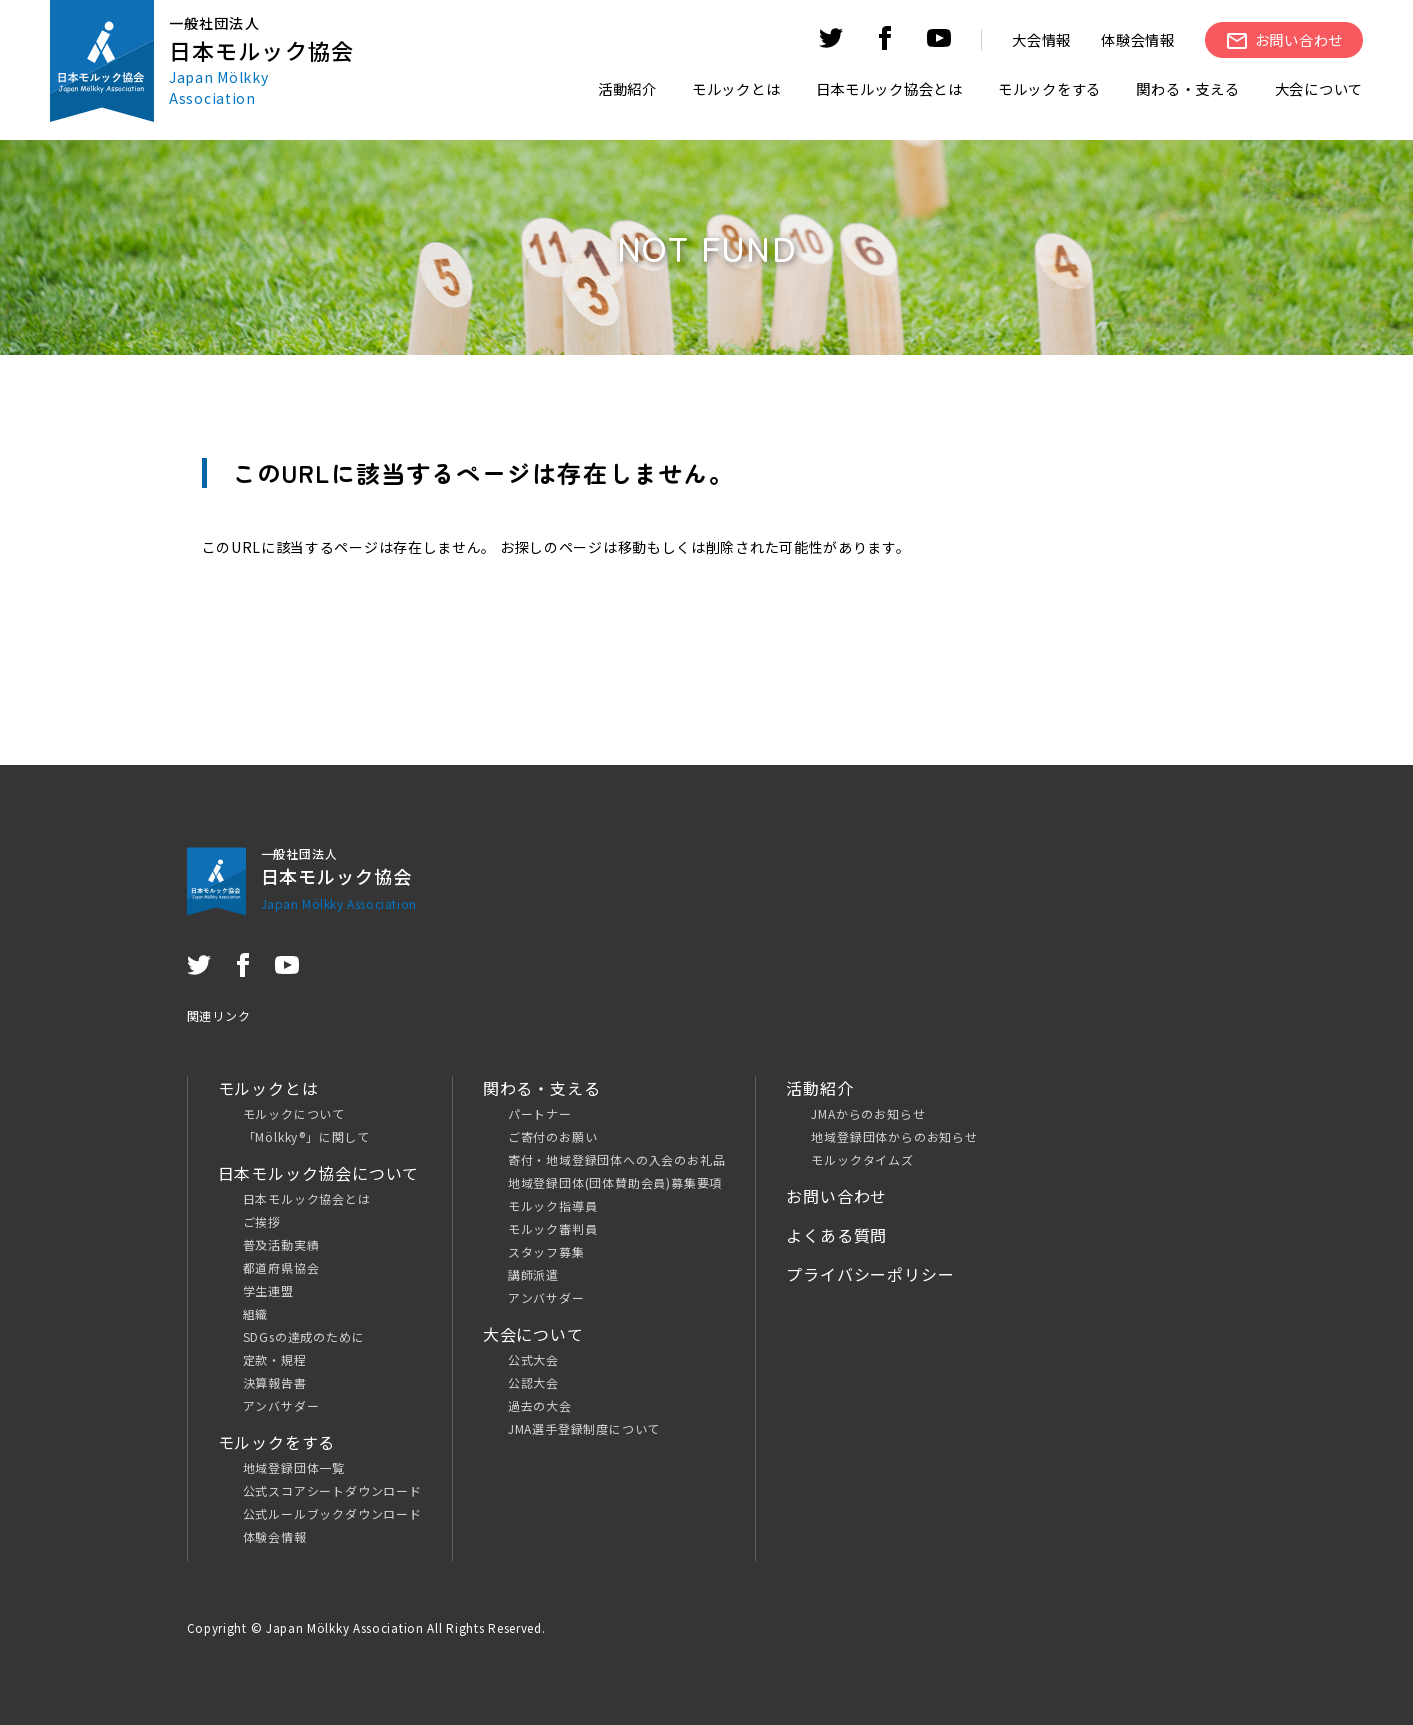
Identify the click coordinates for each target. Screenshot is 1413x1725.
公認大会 (533, 1382)
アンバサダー (281, 1405)
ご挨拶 (262, 1221)
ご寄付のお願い (553, 1136)
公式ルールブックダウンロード (332, 1513)
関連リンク (219, 1015)
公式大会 (533, 1359)
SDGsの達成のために (304, 1336)
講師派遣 (533, 1274)
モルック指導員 (553, 1205)
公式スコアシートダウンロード (332, 1490)
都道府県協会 (281, 1267)
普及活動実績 (281, 1244)
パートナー (540, 1113)
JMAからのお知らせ (868, 1113)
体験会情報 (1138, 39)
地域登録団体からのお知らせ (894, 1136)
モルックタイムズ (862, 1159)
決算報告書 (275, 1382)
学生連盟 (268, 1290)
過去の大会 (540, 1405)
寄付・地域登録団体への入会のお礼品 (617, 1159)
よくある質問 (836, 1235)
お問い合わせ (836, 1196)
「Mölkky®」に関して (306, 1136)
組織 (256, 1313)
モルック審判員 (553, 1228)
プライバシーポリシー (870, 1274)
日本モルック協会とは (307, 1198)
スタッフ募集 (546, 1251)
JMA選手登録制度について (584, 1428)
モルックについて (294, 1113)
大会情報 (1041, 39)
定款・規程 (275, 1359)
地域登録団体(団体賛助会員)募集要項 (615, 1182)
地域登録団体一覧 (294, 1467)
